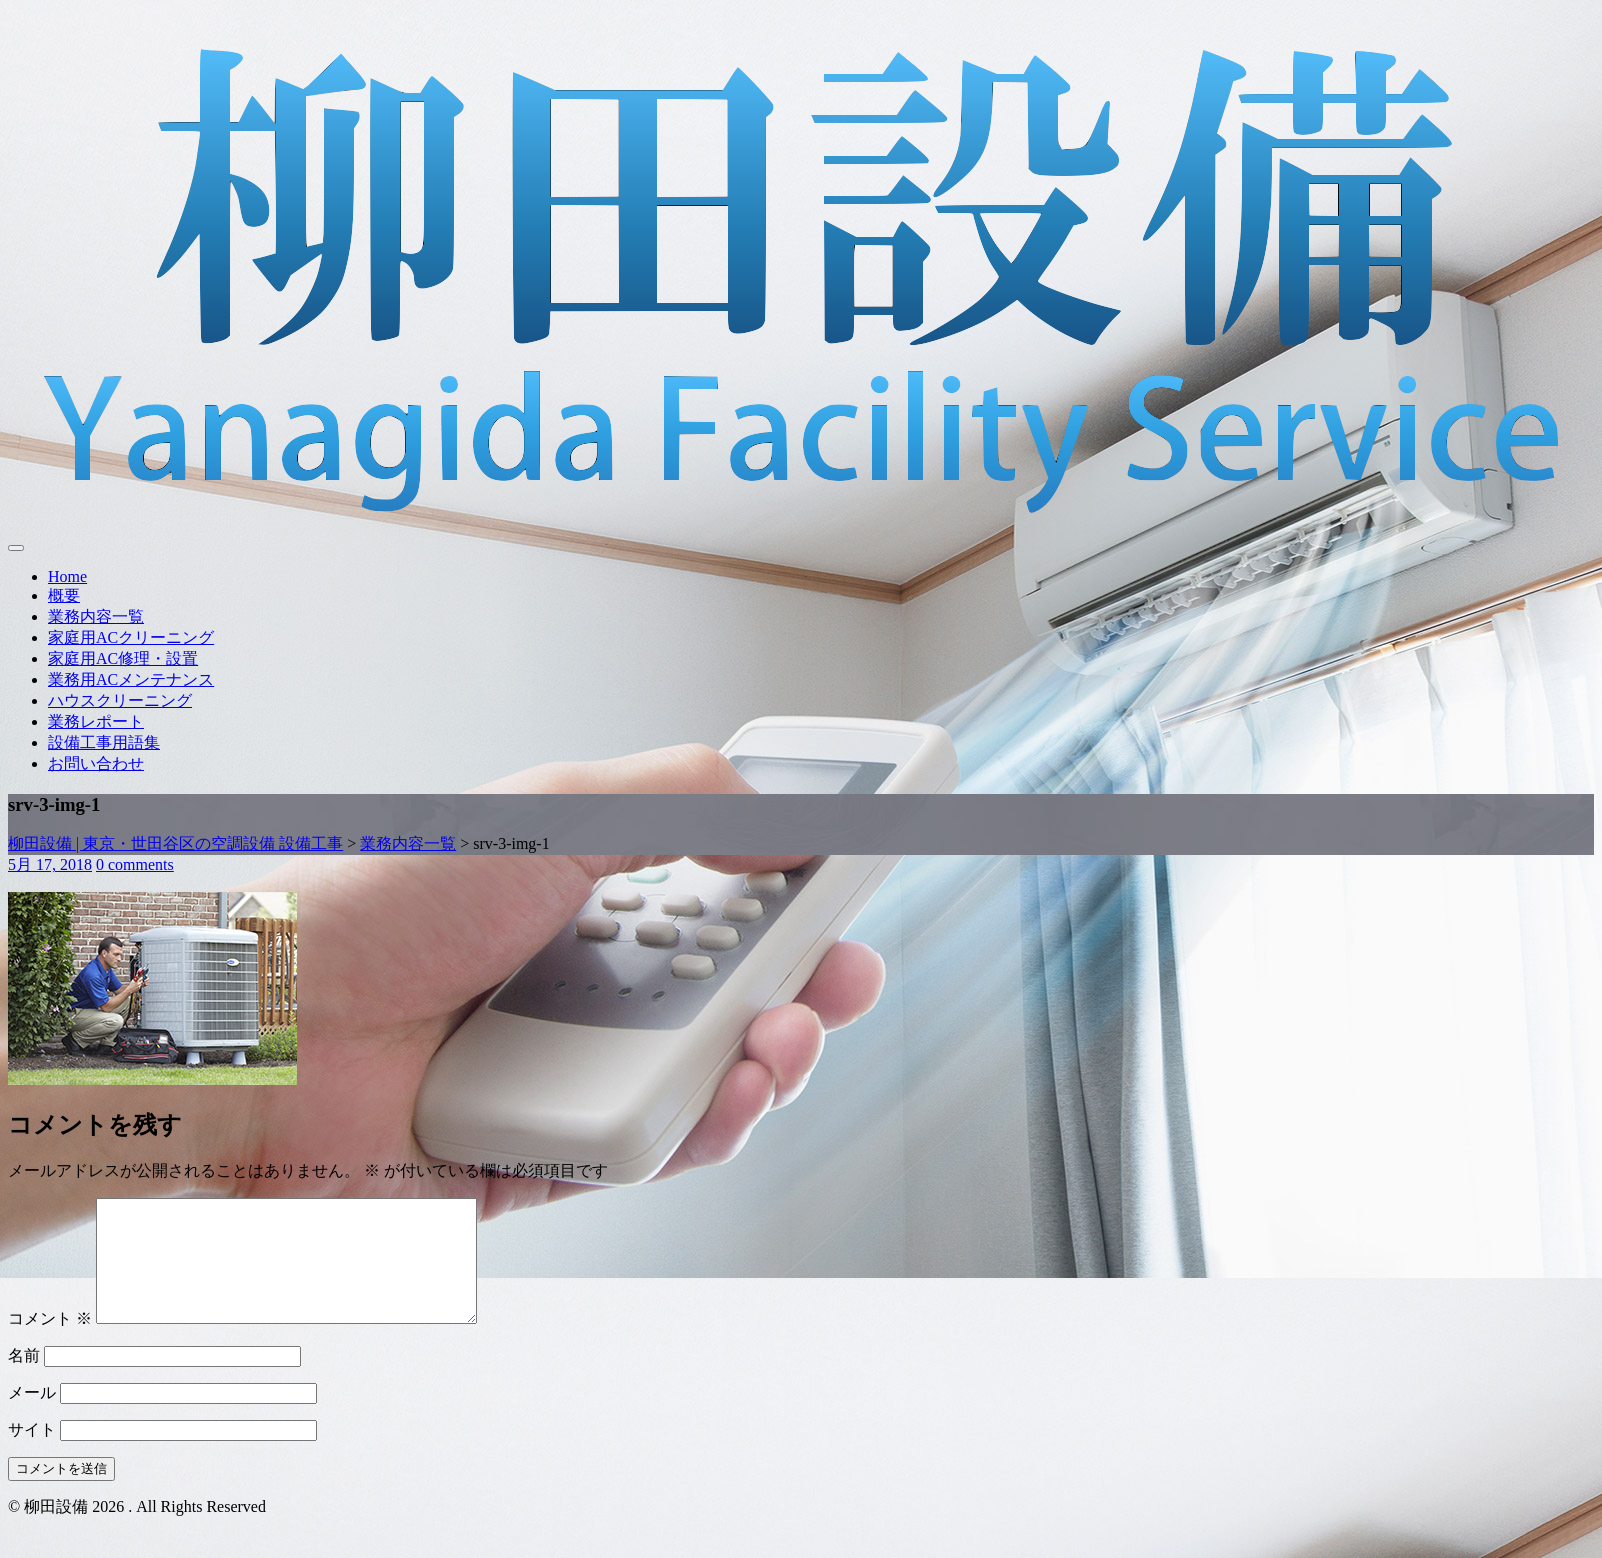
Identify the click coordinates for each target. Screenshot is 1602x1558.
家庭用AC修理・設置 (123, 658)
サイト (32, 1453)
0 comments (135, 864)
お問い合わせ (96, 763)
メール (32, 1416)
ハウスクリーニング (120, 700)
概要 (64, 595)
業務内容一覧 (96, 616)
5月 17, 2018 (50, 864)
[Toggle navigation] (16, 548)
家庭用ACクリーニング (131, 637)
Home (67, 576)
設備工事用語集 (104, 742)
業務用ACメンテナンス (131, 679)
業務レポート (96, 721)
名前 (24, 1379)
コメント (50, 1342)
